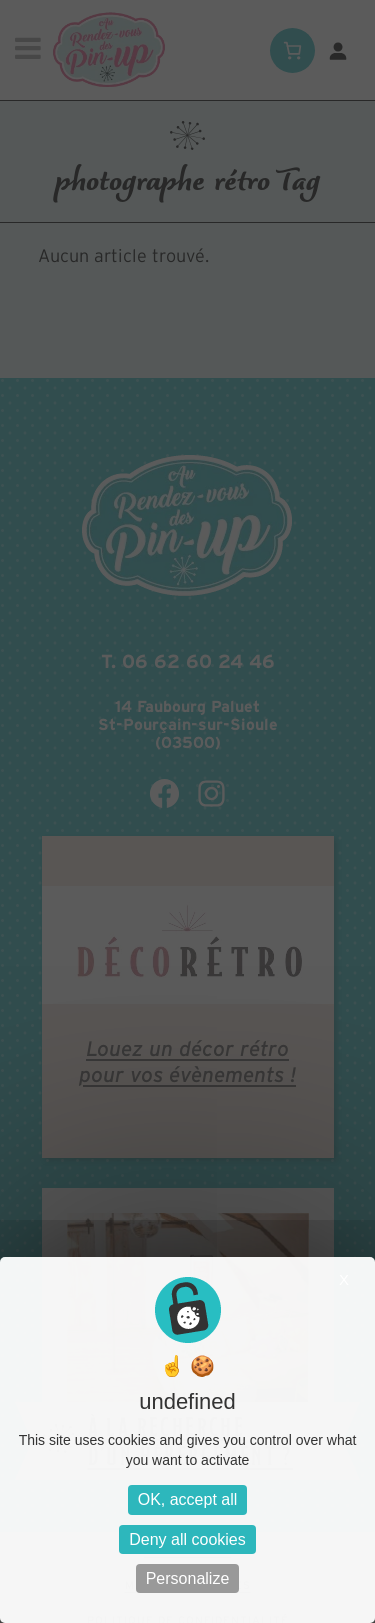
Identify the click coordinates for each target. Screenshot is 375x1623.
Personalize (188, 1578)
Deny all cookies (187, 1539)
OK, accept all (188, 1499)
